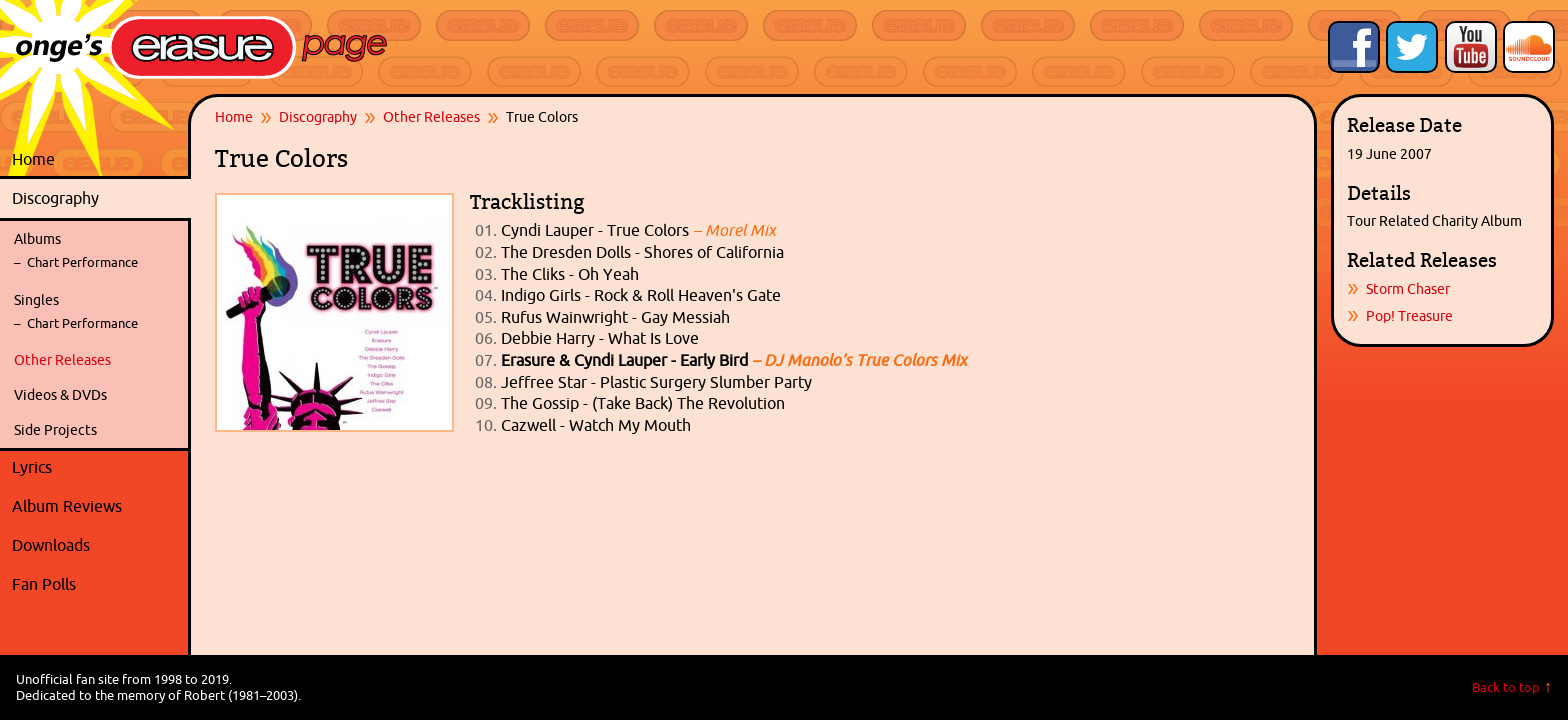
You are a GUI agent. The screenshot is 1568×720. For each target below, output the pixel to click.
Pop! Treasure (1409, 316)
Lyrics (96, 468)
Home (33, 159)
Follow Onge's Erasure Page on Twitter (1412, 47)
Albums (37, 239)
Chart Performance (82, 262)
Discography (96, 199)
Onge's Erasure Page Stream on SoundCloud (1529, 47)
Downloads (96, 546)
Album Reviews (67, 506)
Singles (36, 300)
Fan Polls (96, 585)
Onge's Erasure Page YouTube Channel (1471, 47)
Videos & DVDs (60, 395)
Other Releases (62, 360)
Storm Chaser (1408, 289)
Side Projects (55, 430)
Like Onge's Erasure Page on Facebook (1354, 47)
